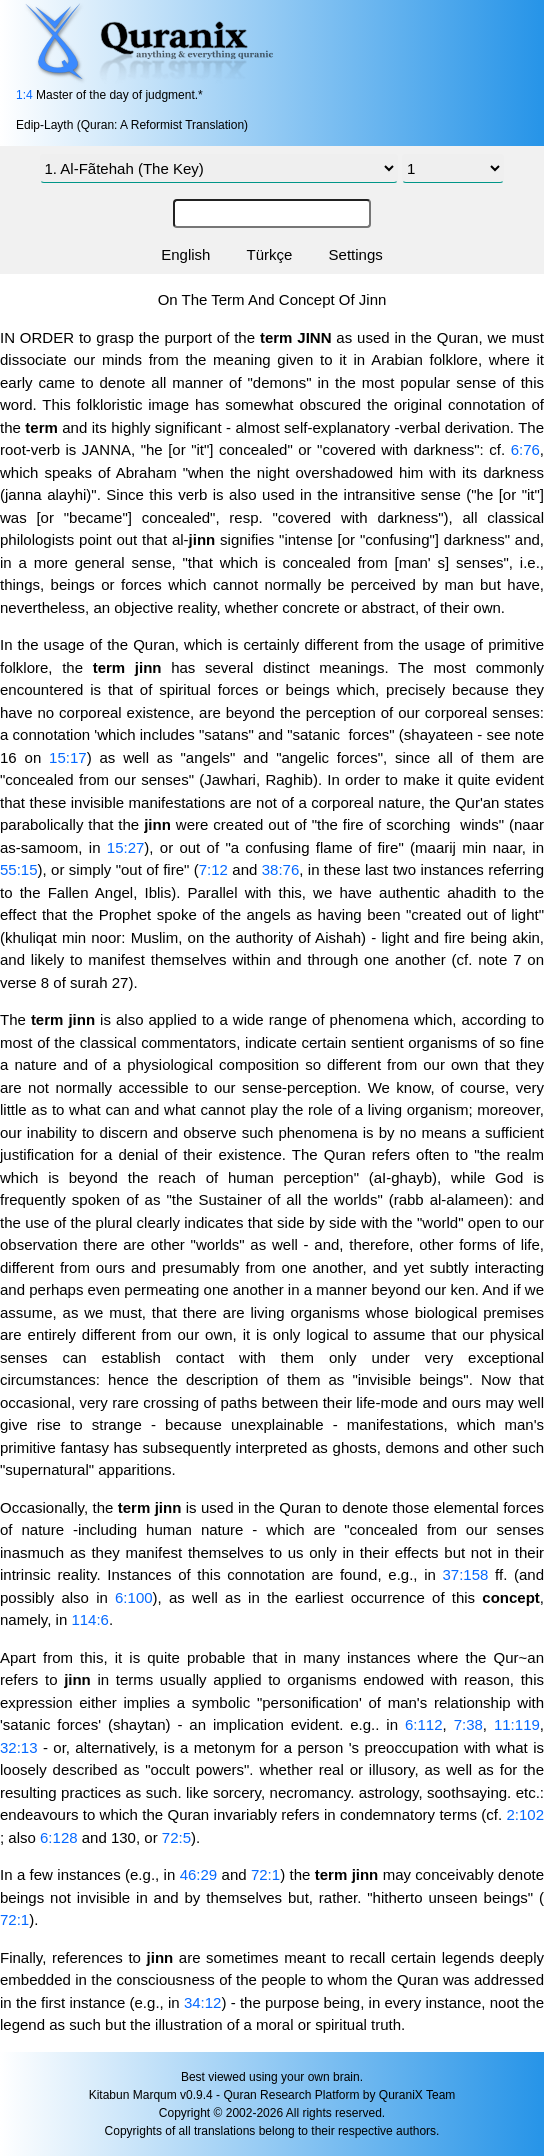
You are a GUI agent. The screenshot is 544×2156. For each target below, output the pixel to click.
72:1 (265, 1874)
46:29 (199, 1874)
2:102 (525, 1814)
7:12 (213, 869)
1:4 (24, 95)
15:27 (126, 847)
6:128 (59, 1837)
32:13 (19, 1747)
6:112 (424, 1724)
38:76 (281, 869)
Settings (356, 254)
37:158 (466, 1574)
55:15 (19, 869)
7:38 (468, 1724)
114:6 (90, 1619)
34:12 (203, 2002)
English (185, 254)
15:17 (68, 757)
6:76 (525, 449)
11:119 (517, 1724)
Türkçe (270, 254)
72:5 (176, 1837)
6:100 (134, 1597)
